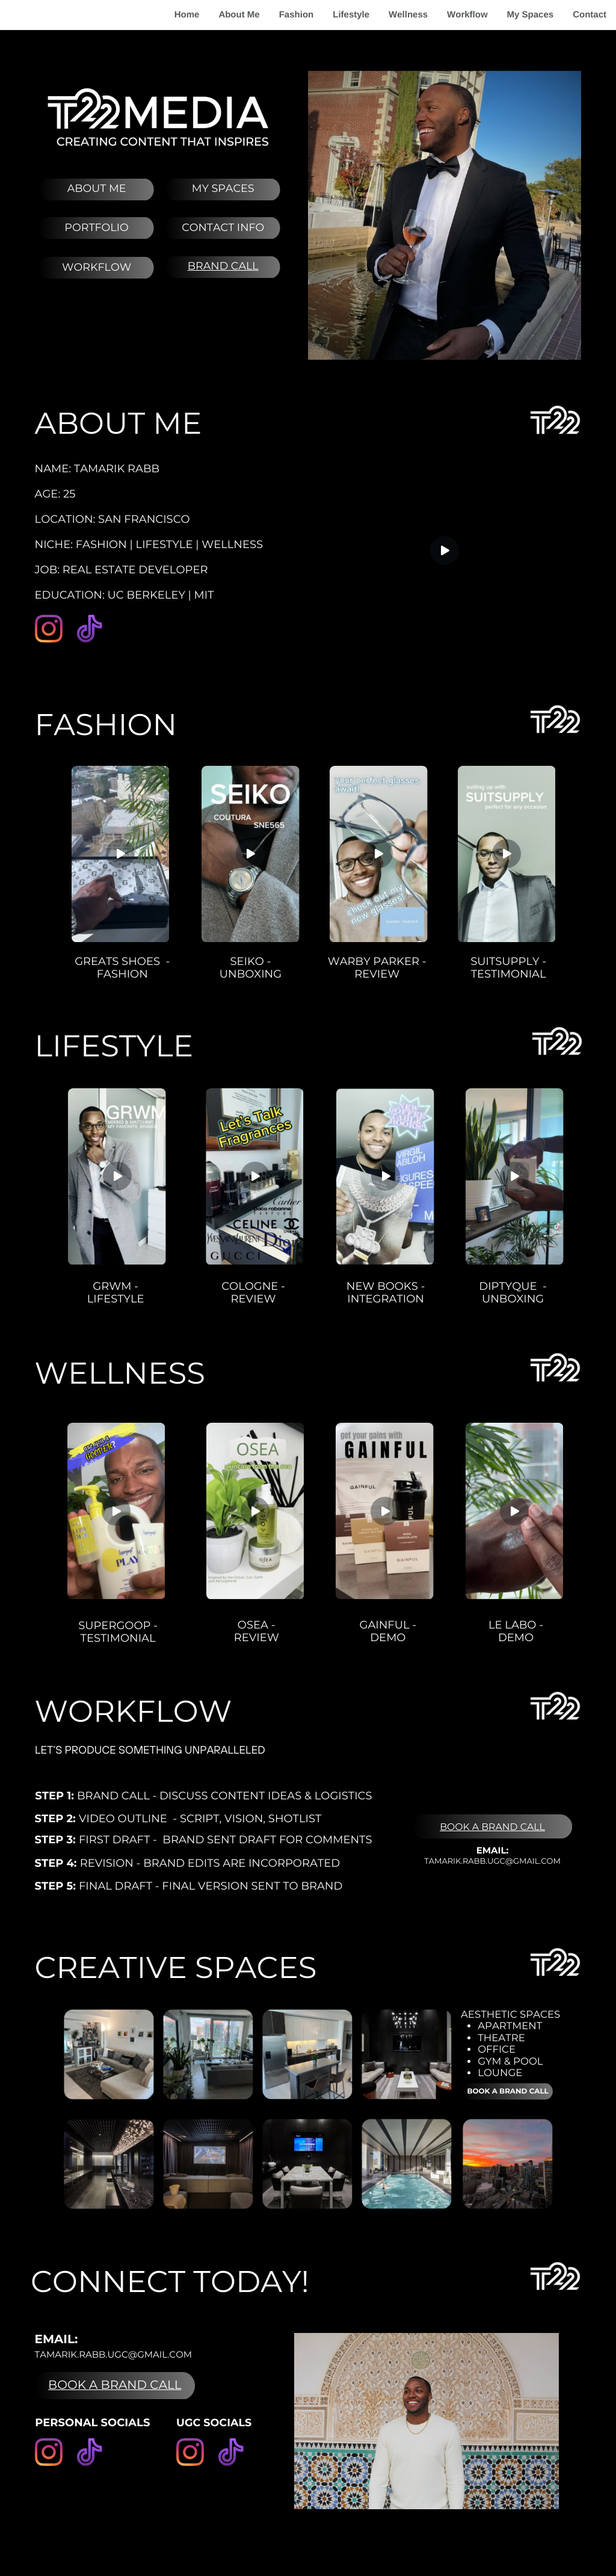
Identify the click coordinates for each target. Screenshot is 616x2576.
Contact (589, 15)
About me (96, 188)
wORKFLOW (96, 267)
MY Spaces (223, 188)
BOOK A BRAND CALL (114, 2385)
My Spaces (530, 15)
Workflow (467, 15)
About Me (238, 15)
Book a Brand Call (492, 1826)
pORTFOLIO (96, 227)
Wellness (408, 15)
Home (187, 15)
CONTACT (208, 227)
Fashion (296, 15)
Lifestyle (351, 15)
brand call (223, 266)
